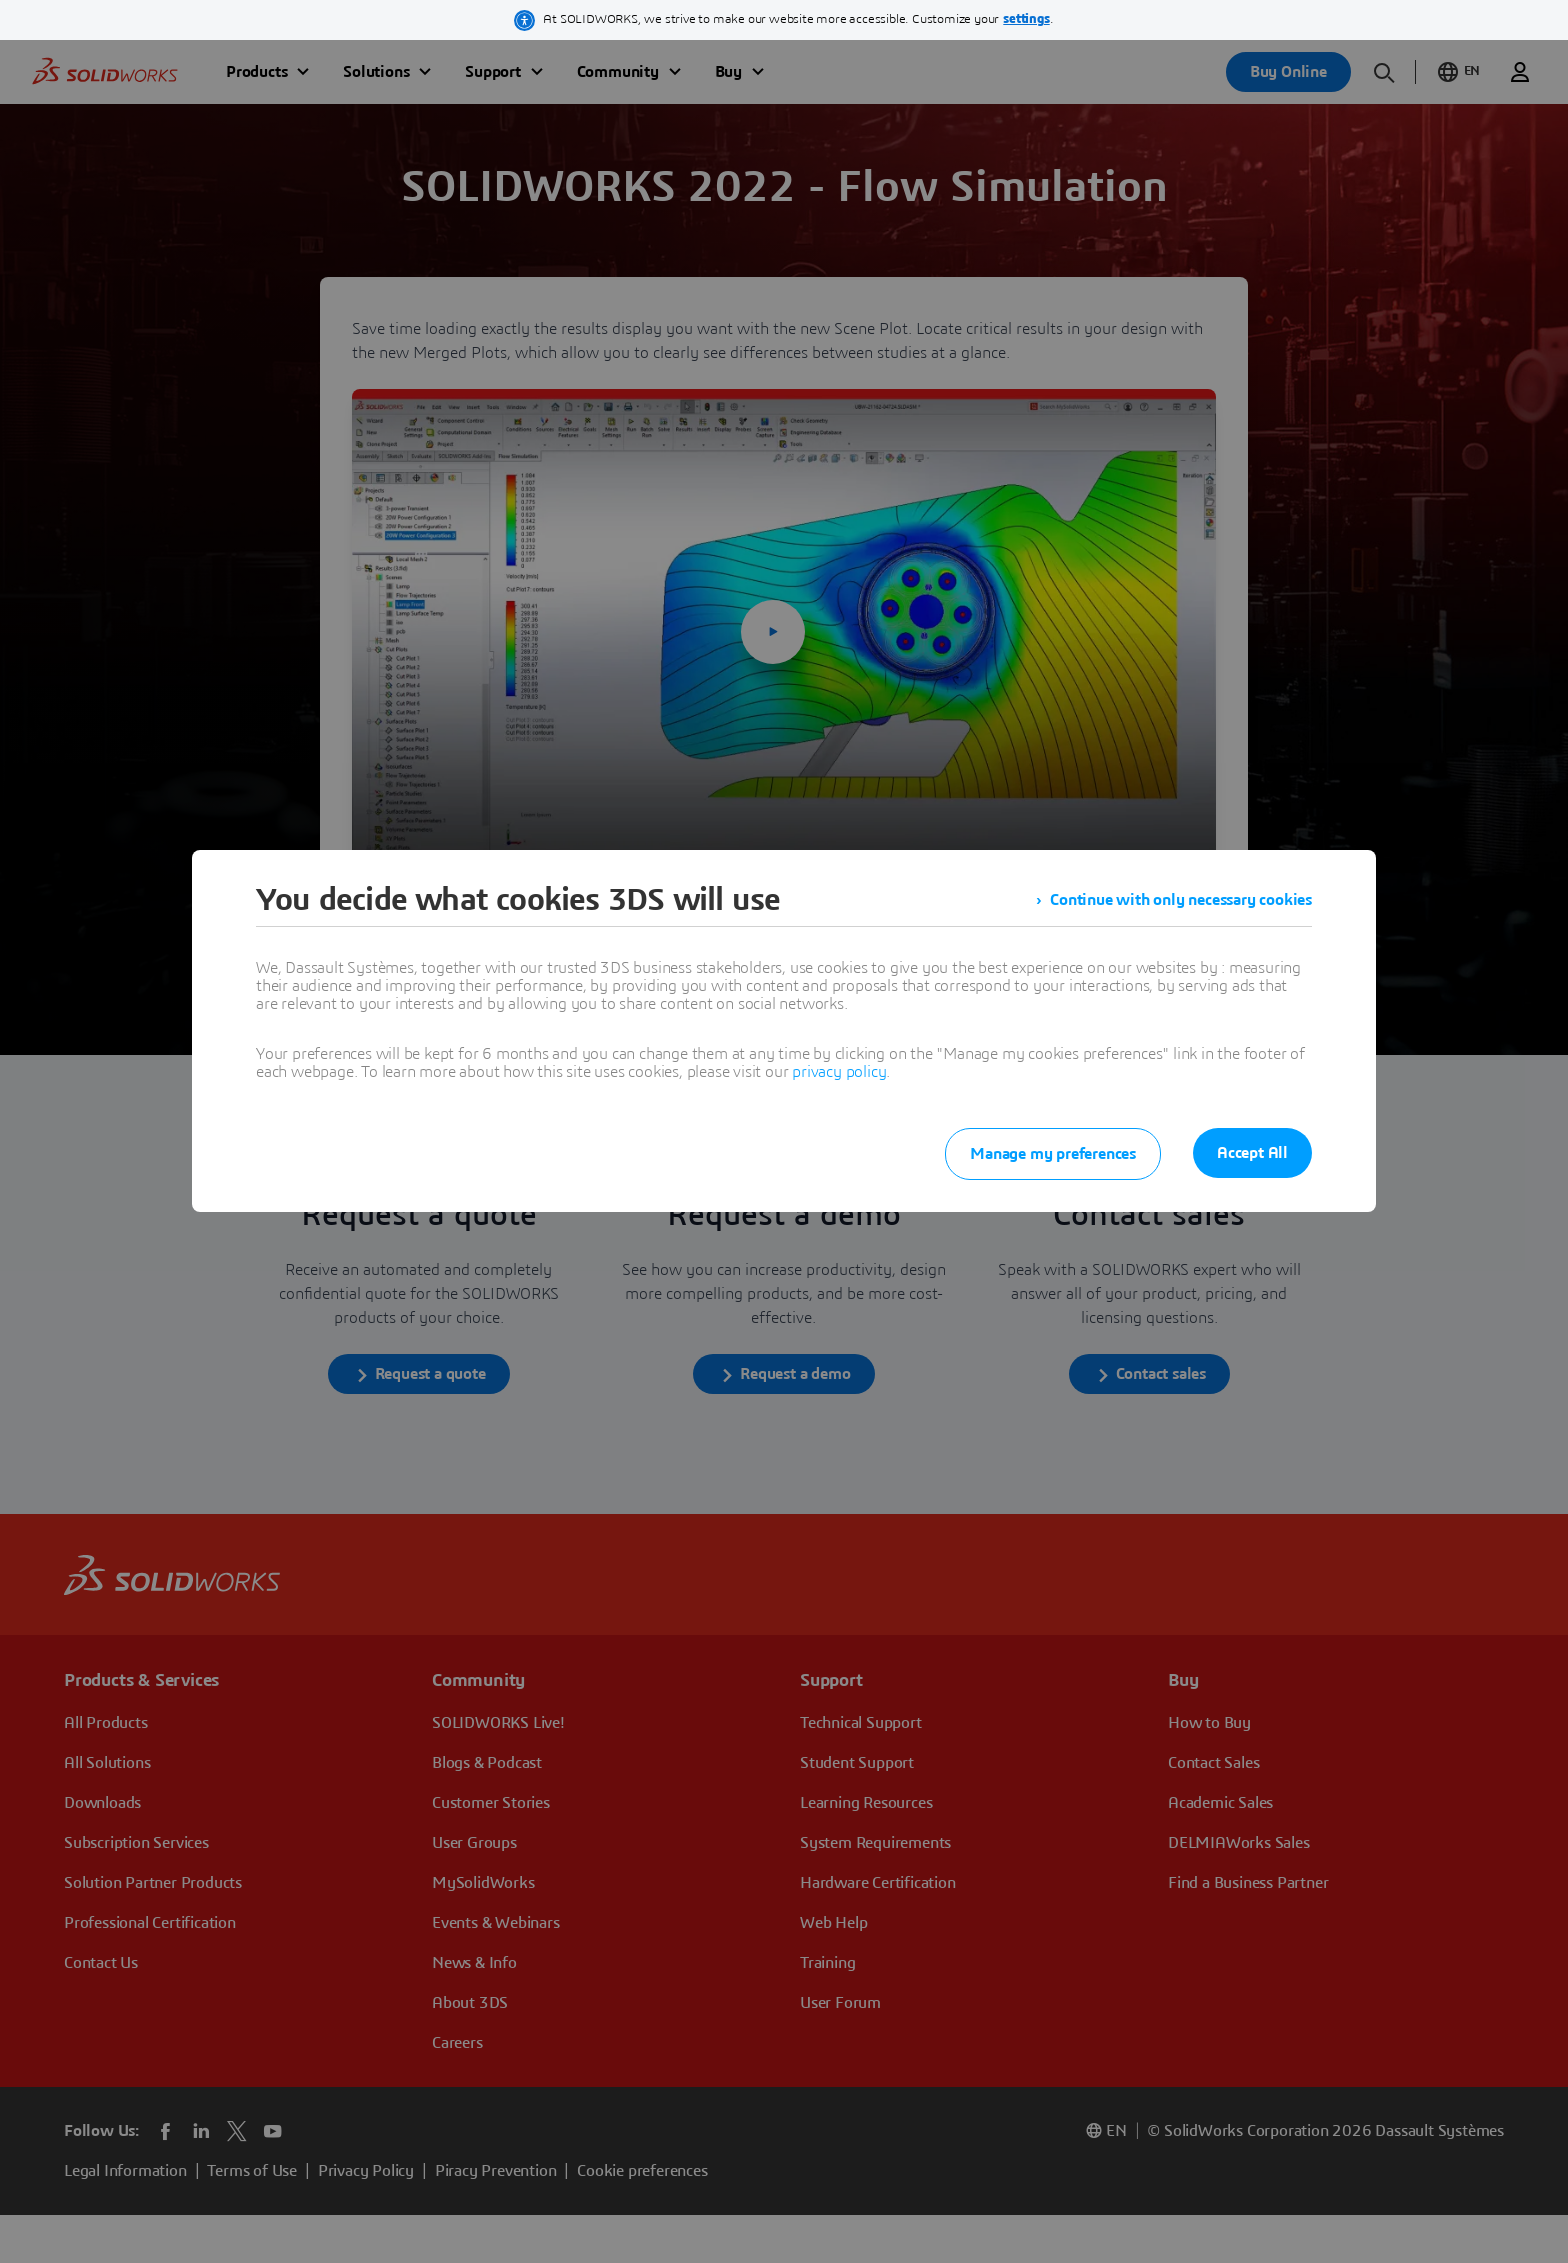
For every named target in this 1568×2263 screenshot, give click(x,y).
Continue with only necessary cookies (1181, 900)
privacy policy (839, 1072)
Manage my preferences (1053, 1154)
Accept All (1252, 1153)
